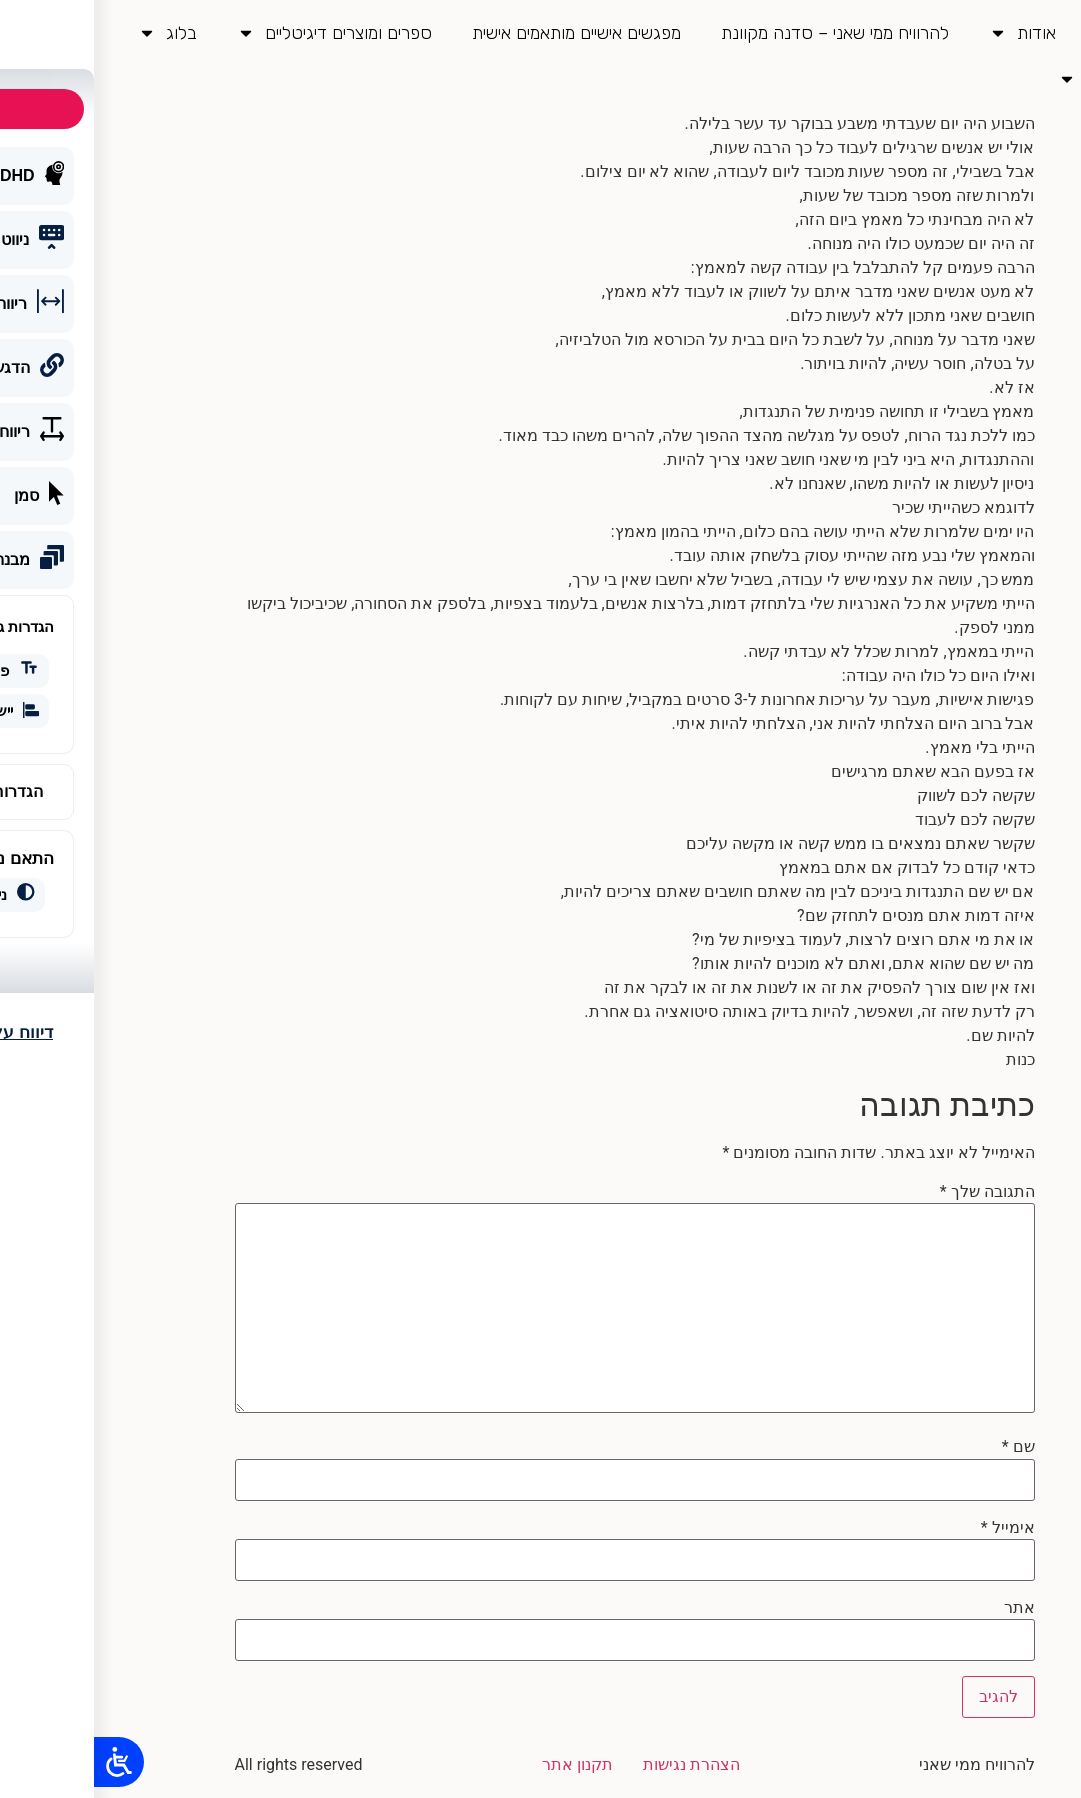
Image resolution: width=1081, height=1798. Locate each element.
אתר (925, 1608)
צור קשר (1007, 79)
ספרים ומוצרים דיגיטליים (240, 33)
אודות (928, 33)
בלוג (73, 33)
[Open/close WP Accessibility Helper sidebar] (25, 1763)
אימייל (914, 1528)
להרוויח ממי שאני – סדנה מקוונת (741, 33)
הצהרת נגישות (597, 1764)
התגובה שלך (893, 1192)
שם (924, 1447)
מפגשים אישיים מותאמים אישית (482, 33)
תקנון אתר (483, 1764)
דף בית (1026, 33)
